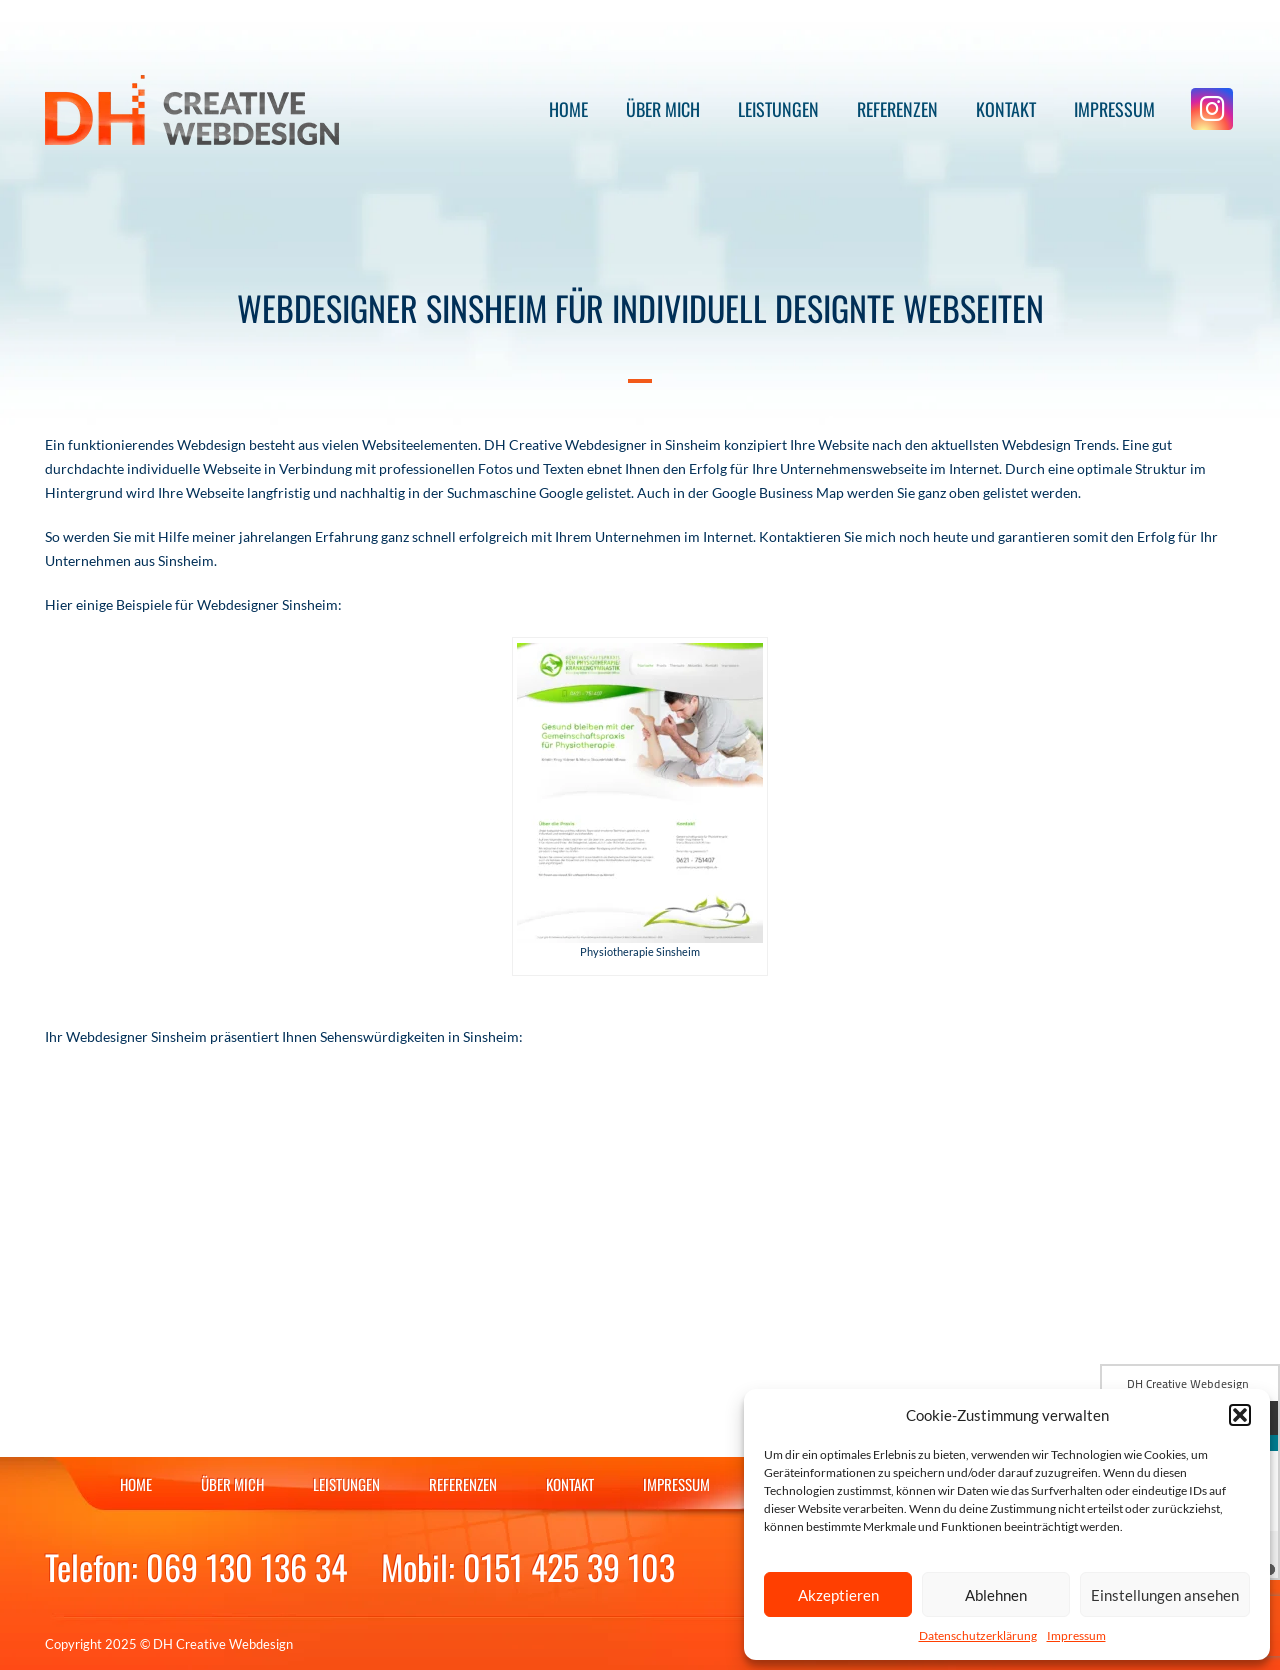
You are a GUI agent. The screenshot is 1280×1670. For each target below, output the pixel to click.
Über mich (663, 109)
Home (568, 109)
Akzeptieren (838, 1595)
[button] (1240, 1415)
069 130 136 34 (246, 1566)
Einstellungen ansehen (1165, 1595)
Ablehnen (996, 1595)
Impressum (1076, 1635)
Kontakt (1006, 109)
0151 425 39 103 (569, 1566)
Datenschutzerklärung (978, 1635)
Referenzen (897, 109)
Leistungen (778, 109)
